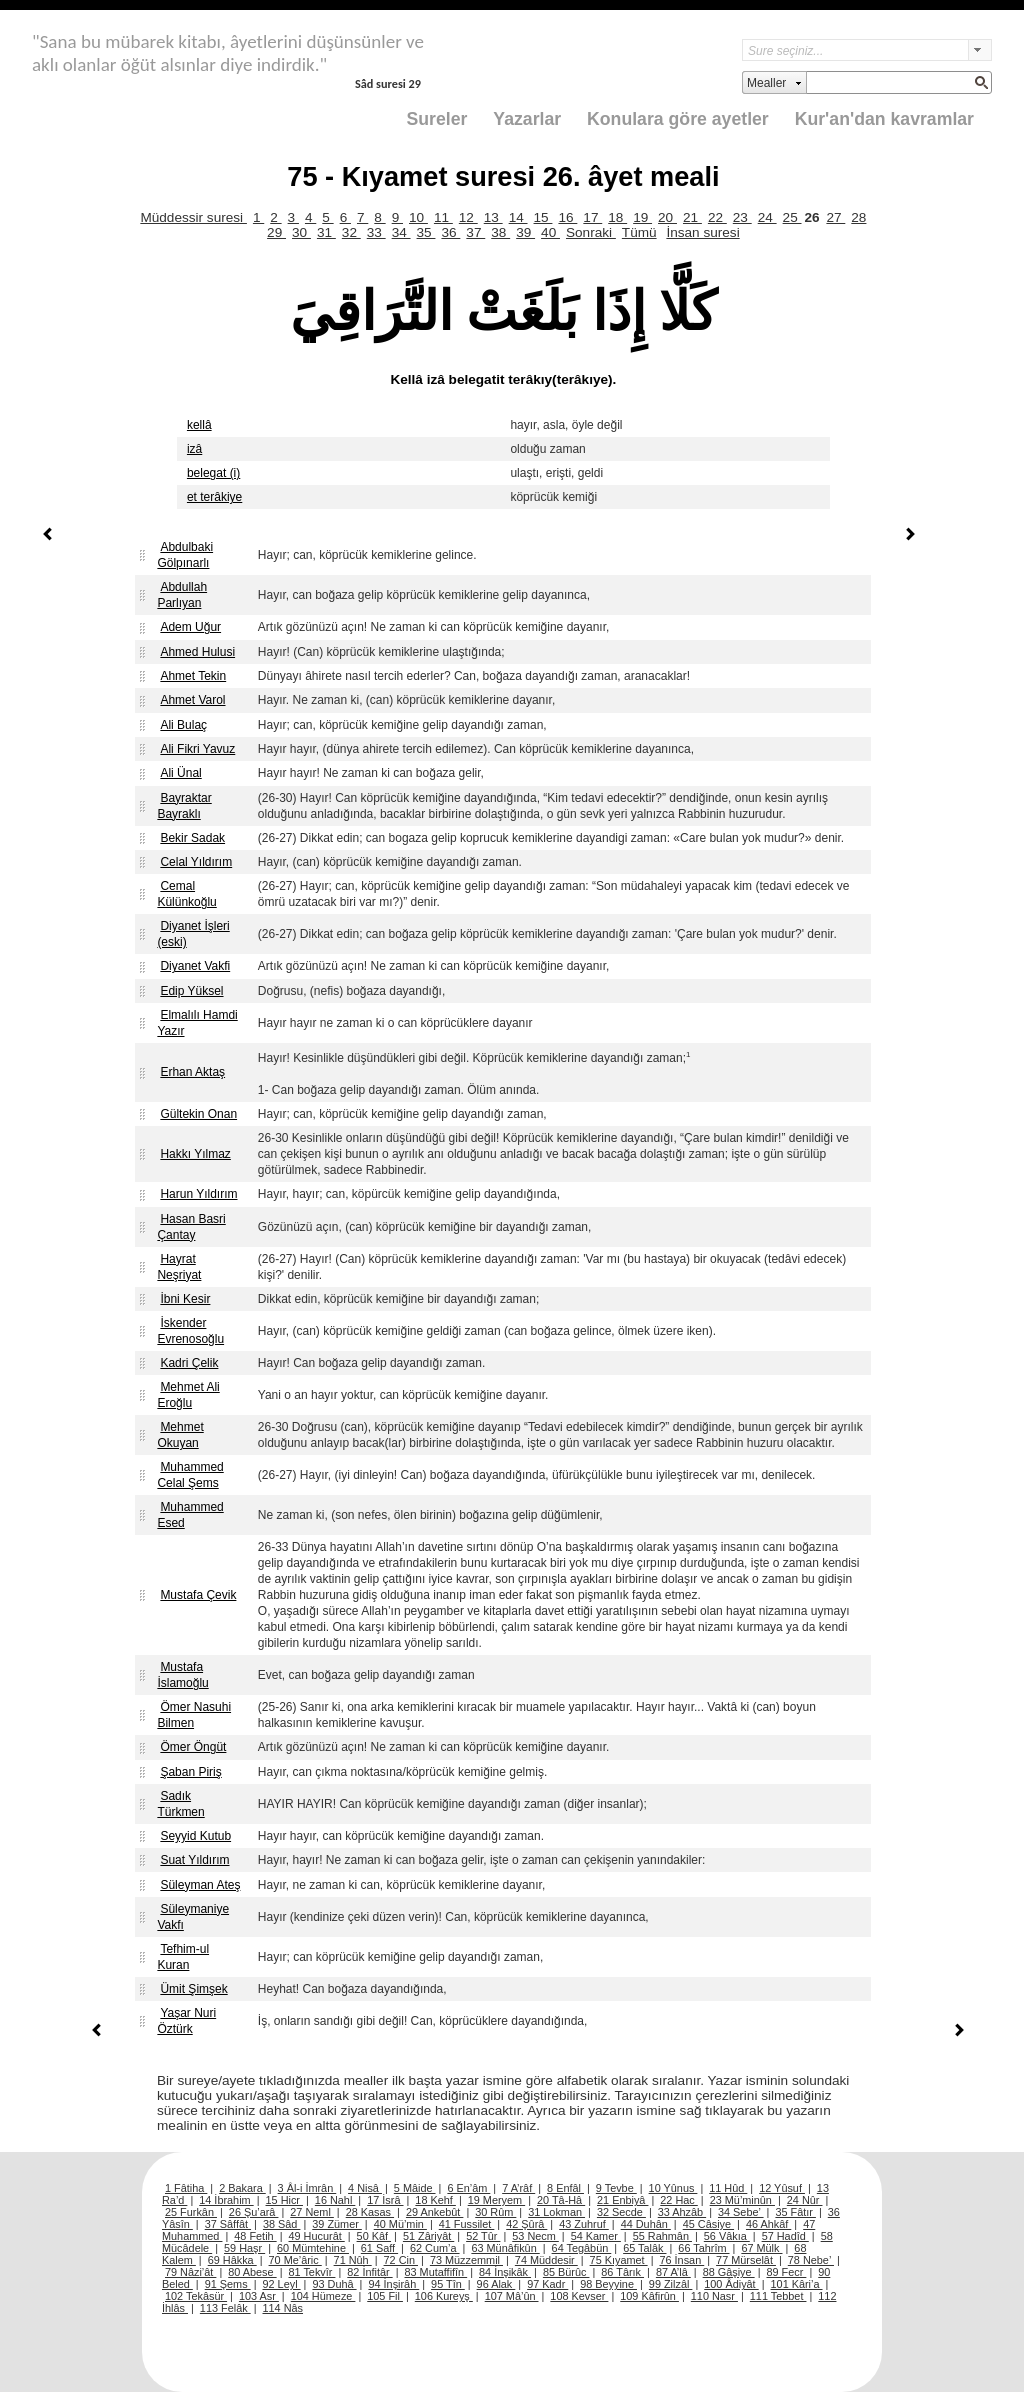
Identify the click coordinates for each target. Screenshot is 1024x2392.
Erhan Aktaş (192, 1072)
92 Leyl (282, 2284)
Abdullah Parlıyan (182, 595)
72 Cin (401, 2260)
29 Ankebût (434, 2212)
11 (443, 217)
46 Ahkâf (768, 2224)
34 (401, 232)
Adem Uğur (190, 627)
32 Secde (621, 2212)
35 (426, 232)
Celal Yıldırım (196, 862)
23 (742, 217)
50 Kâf (374, 2236)
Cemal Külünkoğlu (186, 894)
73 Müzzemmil (466, 2260)
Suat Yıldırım (194, 1860)
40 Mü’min (400, 2224)
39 (525, 232)
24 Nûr (805, 2200)
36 (450, 232)
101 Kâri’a (797, 2284)
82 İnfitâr (369, 2272)
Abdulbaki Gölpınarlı (185, 555)
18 (617, 217)
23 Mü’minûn (742, 2200)
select (980, 50)
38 (500, 232)
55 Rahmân (662, 2236)
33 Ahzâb (682, 2212)
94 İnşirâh (393, 2284)
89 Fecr (786, 2272)
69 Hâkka (232, 2260)
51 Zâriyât (428, 2236)
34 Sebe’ (741, 2212)
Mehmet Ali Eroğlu (188, 1395)
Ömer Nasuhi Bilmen (194, 1715)
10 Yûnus (673, 2188)
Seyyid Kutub (195, 1836)
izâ (194, 449)
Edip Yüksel (191, 991)
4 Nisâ (365, 2188)
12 (468, 217)
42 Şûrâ (526, 2224)
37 (475, 232)
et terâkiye (214, 497)
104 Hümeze (323, 2296)
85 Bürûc (566, 2272)
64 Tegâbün (582, 2248)
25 (792, 217)
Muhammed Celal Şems (190, 1475)
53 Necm (535, 2236)
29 (276, 232)
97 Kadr (547, 2284)
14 (518, 217)
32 (351, 232)
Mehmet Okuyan (180, 1435)
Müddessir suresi (193, 217)
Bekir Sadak (192, 838)
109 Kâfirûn (649, 2296)
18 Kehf (435, 2200)
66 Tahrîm (703, 2248)
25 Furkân (191, 2212)
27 (835, 217)
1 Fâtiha (186, 2188)
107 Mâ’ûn (512, 2296)
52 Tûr (483, 2236)
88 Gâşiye (729, 2272)
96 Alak (496, 2284)
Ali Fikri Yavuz (197, 749)
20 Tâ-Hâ (561, 2200)
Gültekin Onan (198, 1114)
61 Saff (379, 2248)
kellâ (199, 425)
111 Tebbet (778, 2296)
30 (301, 232)
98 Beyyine (608, 2284)
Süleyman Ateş (200, 1885)
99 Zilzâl (671, 2284)
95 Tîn (448, 2284)
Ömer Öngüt (193, 1747)
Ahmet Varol (192, 700)
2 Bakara (242, 2188)
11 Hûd (728, 2188)
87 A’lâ (673, 2272)
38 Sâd (282, 2224)
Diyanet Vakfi (195, 966)
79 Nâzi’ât (190, 2272)
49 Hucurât (317, 2236)
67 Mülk (761, 2248)
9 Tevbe (616, 2188)
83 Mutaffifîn (436, 2272)
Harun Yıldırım (198, 1194)
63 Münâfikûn (505, 2248)
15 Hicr (284, 2200)
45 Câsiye (708, 2224)
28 (858, 217)
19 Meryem (496, 2200)
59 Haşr (244, 2248)
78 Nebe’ (811, 2260)
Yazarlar (527, 119)
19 (642, 217)
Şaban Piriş (190, 1772)
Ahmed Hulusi (197, 652)
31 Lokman (556, 2212)
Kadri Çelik (189, 1363)
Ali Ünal (180, 773)
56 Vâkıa (727, 2236)
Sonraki (591, 232)
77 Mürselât (746, 2260)
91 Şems (228, 2284)
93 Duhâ (334, 2284)
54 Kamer (596, 2236)
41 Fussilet (467, 2224)
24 (767, 217)
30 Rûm (495, 2212)
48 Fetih (255, 2236)
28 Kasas (370, 2212)
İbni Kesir (185, 1299)
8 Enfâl (565, 2188)
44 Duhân (646, 2224)
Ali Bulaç (183, 725)
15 (543, 217)
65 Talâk (644, 2248)
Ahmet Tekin (193, 676)
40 (550, 232)
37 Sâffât (228, 2224)
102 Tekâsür (196, 2296)
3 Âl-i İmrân (307, 2188)
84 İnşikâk (505, 2272)
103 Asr (259, 2296)
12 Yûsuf (782, 2188)
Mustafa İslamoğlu (182, 1675)
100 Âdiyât (731, 2284)
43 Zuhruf (584, 2224)
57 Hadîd (785, 2236)
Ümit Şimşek (193, 1989)
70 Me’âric (295, 2260)
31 (326, 232)
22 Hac (678, 2200)
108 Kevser (579, 2296)
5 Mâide (415, 2188)
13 (493, 217)
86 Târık (622, 2272)
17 (592, 217)
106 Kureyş (444, 2296)
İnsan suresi (702, 232)
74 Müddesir (546, 2260)
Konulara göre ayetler (678, 119)
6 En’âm (468, 2188)
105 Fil (385, 2296)
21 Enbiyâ (622, 2200)
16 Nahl (335, 2200)
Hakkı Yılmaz (195, 1154)
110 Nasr (714, 2296)
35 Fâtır (795, 2212)
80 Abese (252, 2272)
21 (692, 217)
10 (418, 217)
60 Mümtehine (313, 2248)
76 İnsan (681, 2260)
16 (567, 217)
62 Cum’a (435, 2248)
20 (667, 217)
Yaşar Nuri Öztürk (186, 2021)
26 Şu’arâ (254, 2212)
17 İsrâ (385, 2200)
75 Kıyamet (619, 2260)
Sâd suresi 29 (388, 83)
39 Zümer (337, 2224)
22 (717, 217)
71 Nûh (353, 2260)
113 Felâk (225, 2308)
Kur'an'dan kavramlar (884, 119)
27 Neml (312, 2212)
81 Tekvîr (311, 2272)
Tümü (639, 232)
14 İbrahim (226, 2200)
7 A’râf (518, 2188)
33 (376, 232)
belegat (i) (213, 473)
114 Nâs (283, 2308)
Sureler (437, 119)
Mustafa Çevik (198, 1595)
